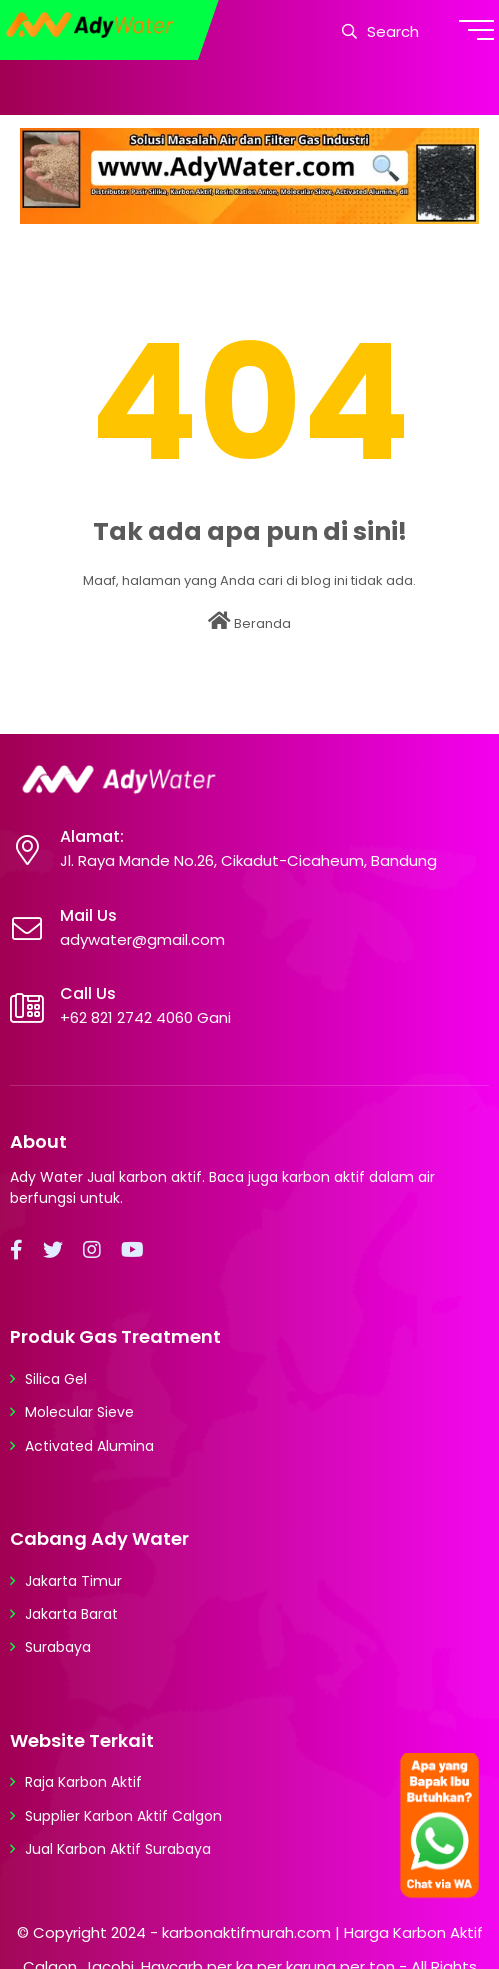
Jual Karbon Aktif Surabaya (118, 1849)
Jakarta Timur (73, 1581)
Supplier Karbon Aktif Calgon (123, 1816)
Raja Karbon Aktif (83, 1782)
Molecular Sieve (79, 1412)
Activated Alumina (89, 1446)
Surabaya (58, 1647)
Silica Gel (56, 1379)
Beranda (249, 622)
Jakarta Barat (71, 1614)
